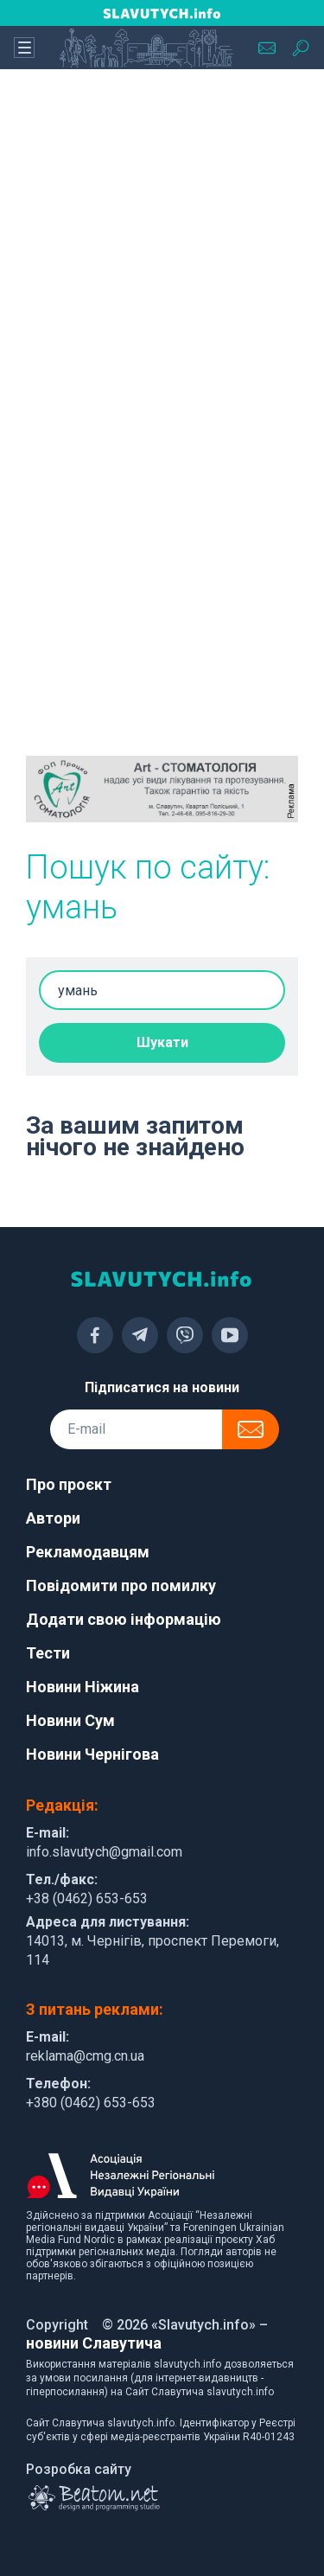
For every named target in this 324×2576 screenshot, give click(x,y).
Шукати (162, 1042)
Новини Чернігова (92, 1754)
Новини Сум (70, 1720)
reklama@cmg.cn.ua (85, 2056)
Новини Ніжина (82, 1687)
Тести (48, 1653)
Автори (53, 1518)
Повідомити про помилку (121, 1585)
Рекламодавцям (87, 1552)
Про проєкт (68, 1484)
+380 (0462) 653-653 (91, 2102)
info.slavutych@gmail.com (104, 1852)
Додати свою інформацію (123, 1619)
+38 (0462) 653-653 (87, 1898)
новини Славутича (94, 2343)
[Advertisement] (162, 257)
